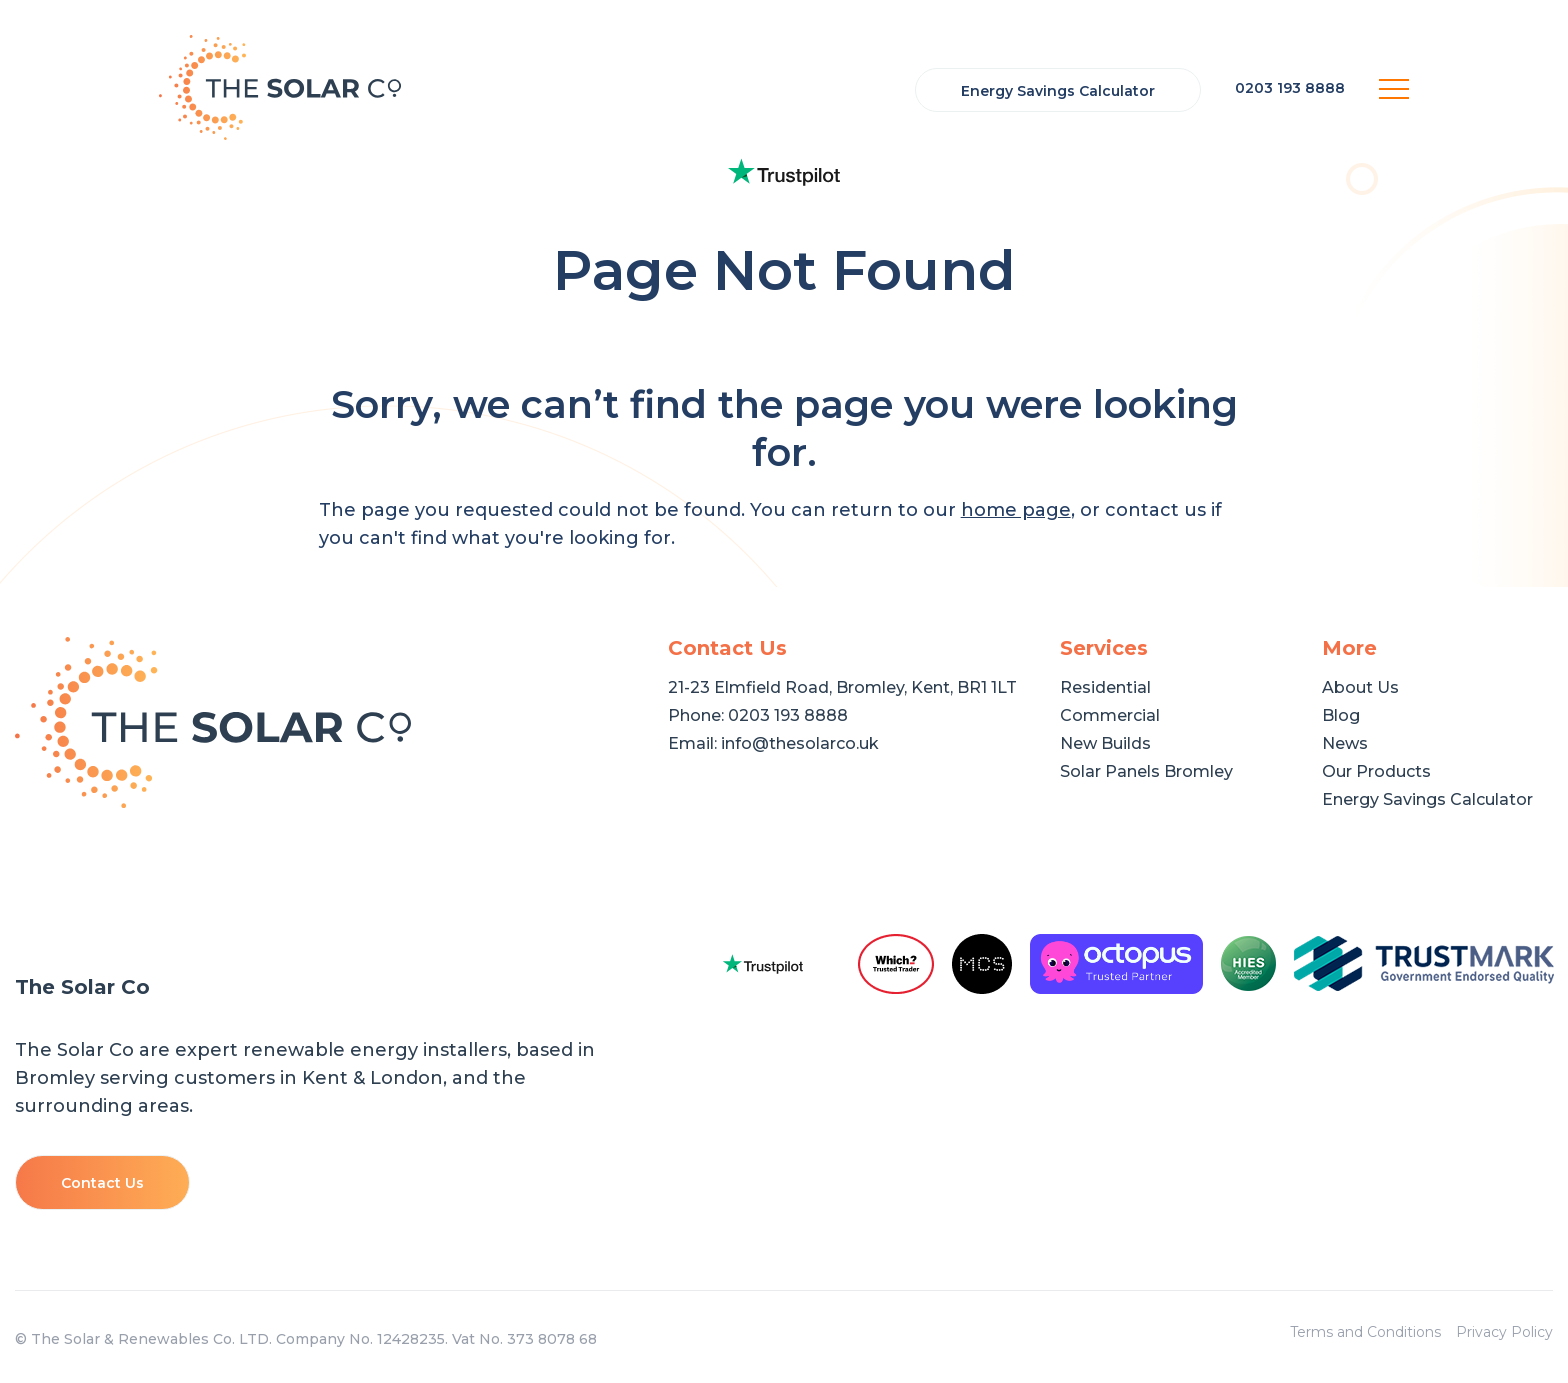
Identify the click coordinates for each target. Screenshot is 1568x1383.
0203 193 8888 (788, 715)
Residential (1105, 687)
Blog (1341, 715)
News (1345, 743)
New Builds (1105, 743)
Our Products (1376, 771)
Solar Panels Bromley (1146, 771)
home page (1016, 510)
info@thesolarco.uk (800, 743)
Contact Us (102, 1183)
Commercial (1110, 715)
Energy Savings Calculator (1058, 91)
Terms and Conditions (1365, 1332)
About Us (1360, 687)
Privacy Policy (1504, 1332)
